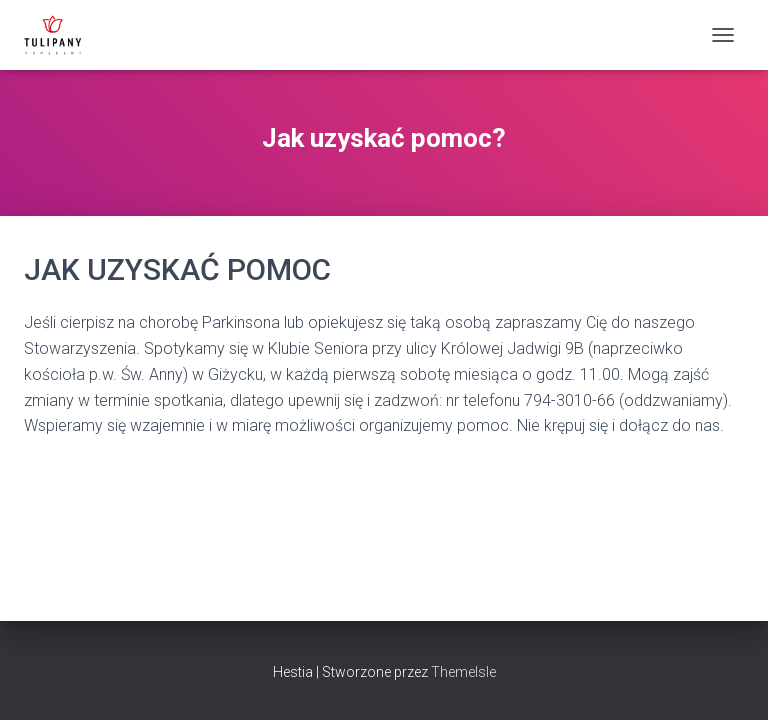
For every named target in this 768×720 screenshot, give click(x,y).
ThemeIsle (463, 672)
